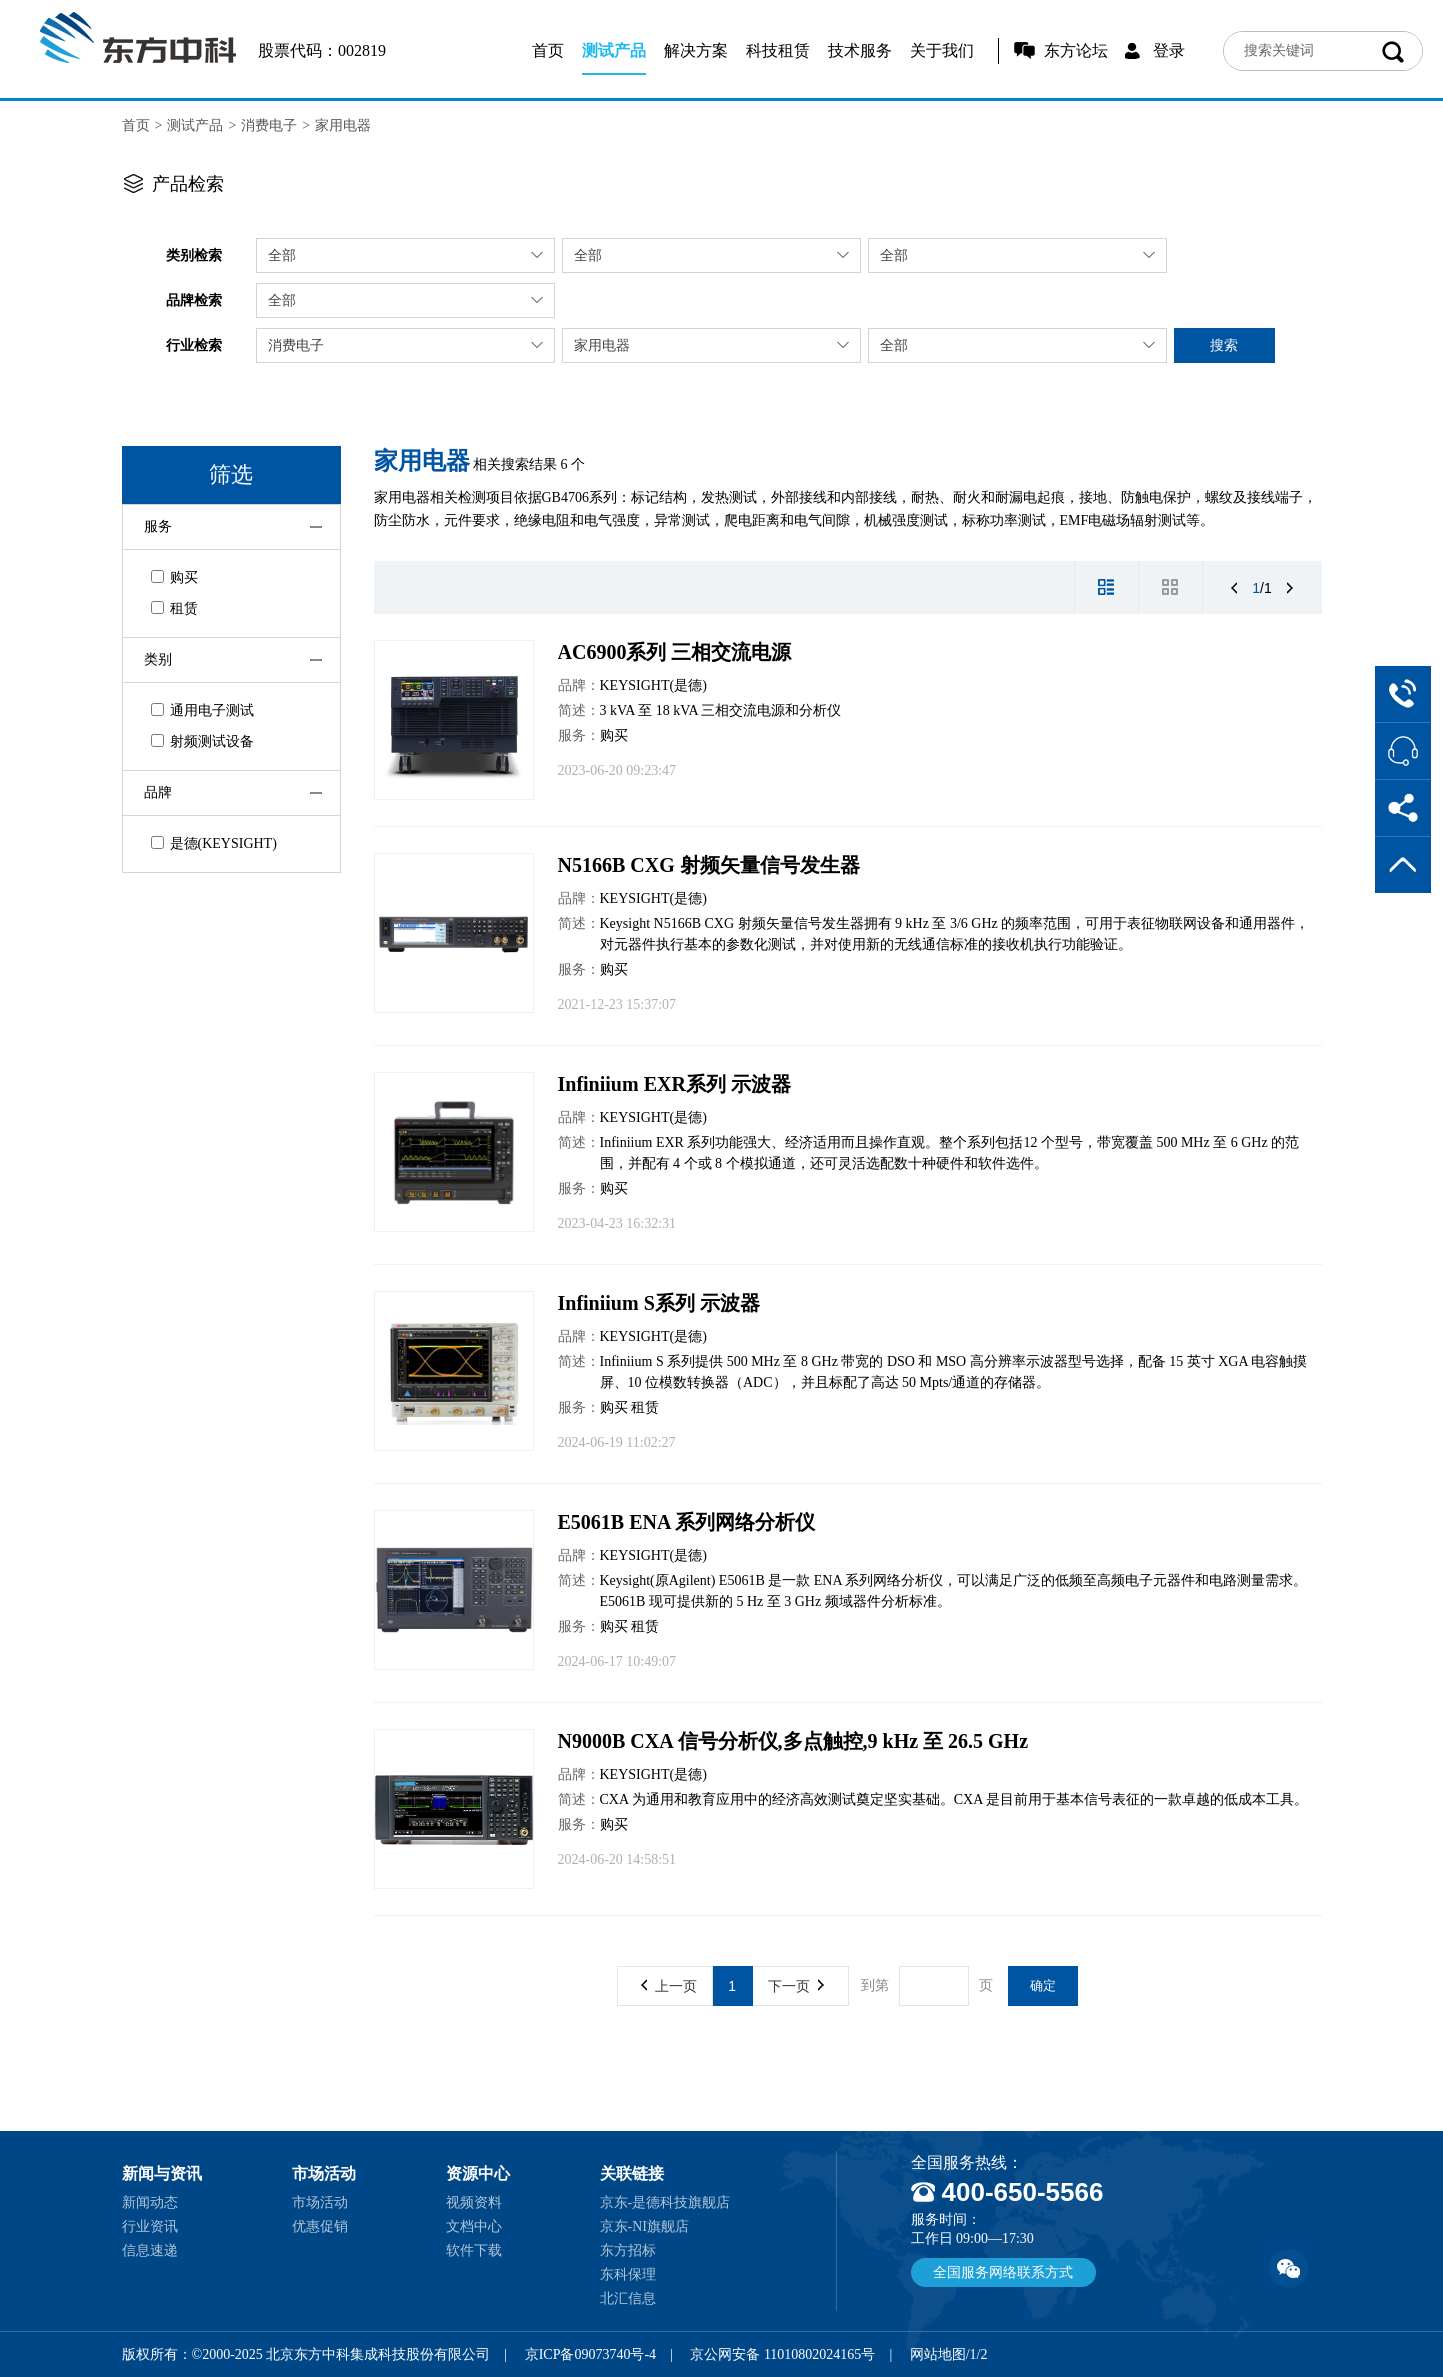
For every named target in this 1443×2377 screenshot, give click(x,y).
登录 (1169, 50)
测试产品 (614, 50)
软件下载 (474, 2250)
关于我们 (942, 50)
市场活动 (320, 2202)
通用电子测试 (202, 710)
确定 (1043, 1985)
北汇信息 (628, 2298)
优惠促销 (320, 2226)
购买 (174, 577)
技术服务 (860, 50)
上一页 (669, 1986)
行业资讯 (150, 2226)
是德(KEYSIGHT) (214, 843)
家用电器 (343, 125)
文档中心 (474, 2226)
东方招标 (628, 2250)
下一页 (796, 1986)
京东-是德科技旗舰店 (665, 2202)
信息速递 (150, 2250)
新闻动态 (150, 2202)
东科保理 (628, 2274)
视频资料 (474, 2202)
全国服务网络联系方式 (1003, 2272)
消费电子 (269, 125)
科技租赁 (778, 50)
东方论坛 (1076, 50)
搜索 (1224, 345)
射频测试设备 (202, 741)
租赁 (174, 608)
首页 (548, 50)
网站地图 (938, 2354)
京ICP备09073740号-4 (590, 2354)
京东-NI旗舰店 (644, 2226)
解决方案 (696, 50)
